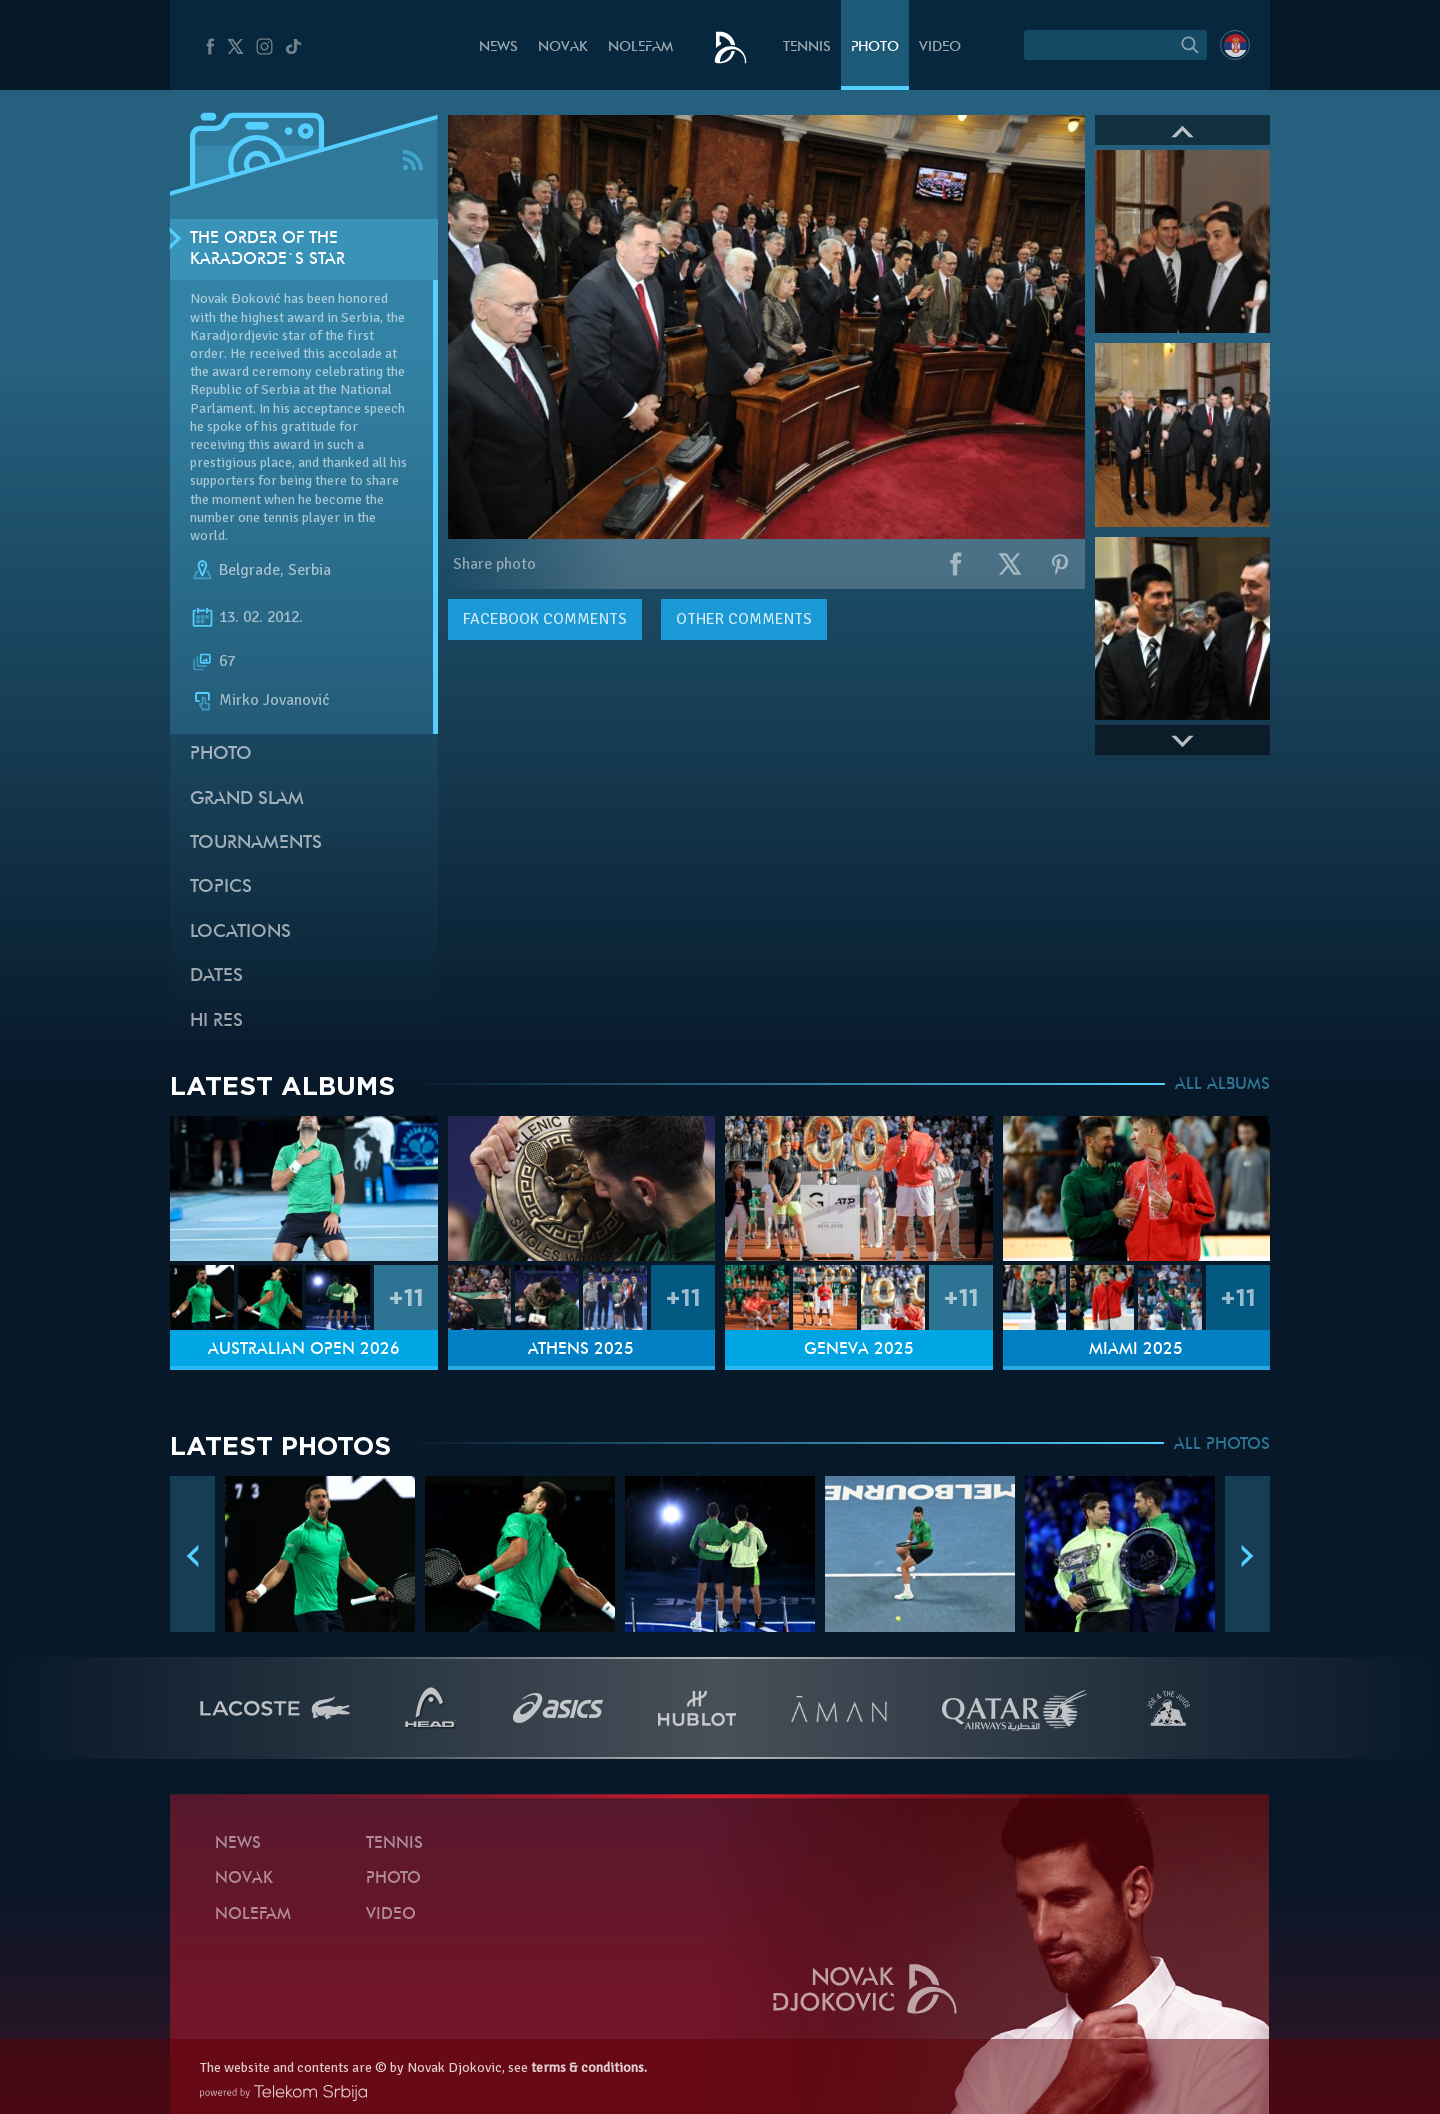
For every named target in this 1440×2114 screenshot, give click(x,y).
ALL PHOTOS (1222, 1445)
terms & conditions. (589, 2067)
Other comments (744, 619)
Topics (221, 887)
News (498, 47)
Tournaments (256, 843)
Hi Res (216, 1021)
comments (545, 619)
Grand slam (247, 799)
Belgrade (249, 570)
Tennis (807, 47)
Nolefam (640, 47)
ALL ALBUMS (1222, 1085)
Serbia (309, 570)
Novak (563, 47)
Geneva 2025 (859, 1350)
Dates (216, 976)
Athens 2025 (581, 1350)
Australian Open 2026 (304, 1350)
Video (940, 47)
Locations (240, 932)
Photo (875, 47)
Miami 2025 (1136, 1350)
